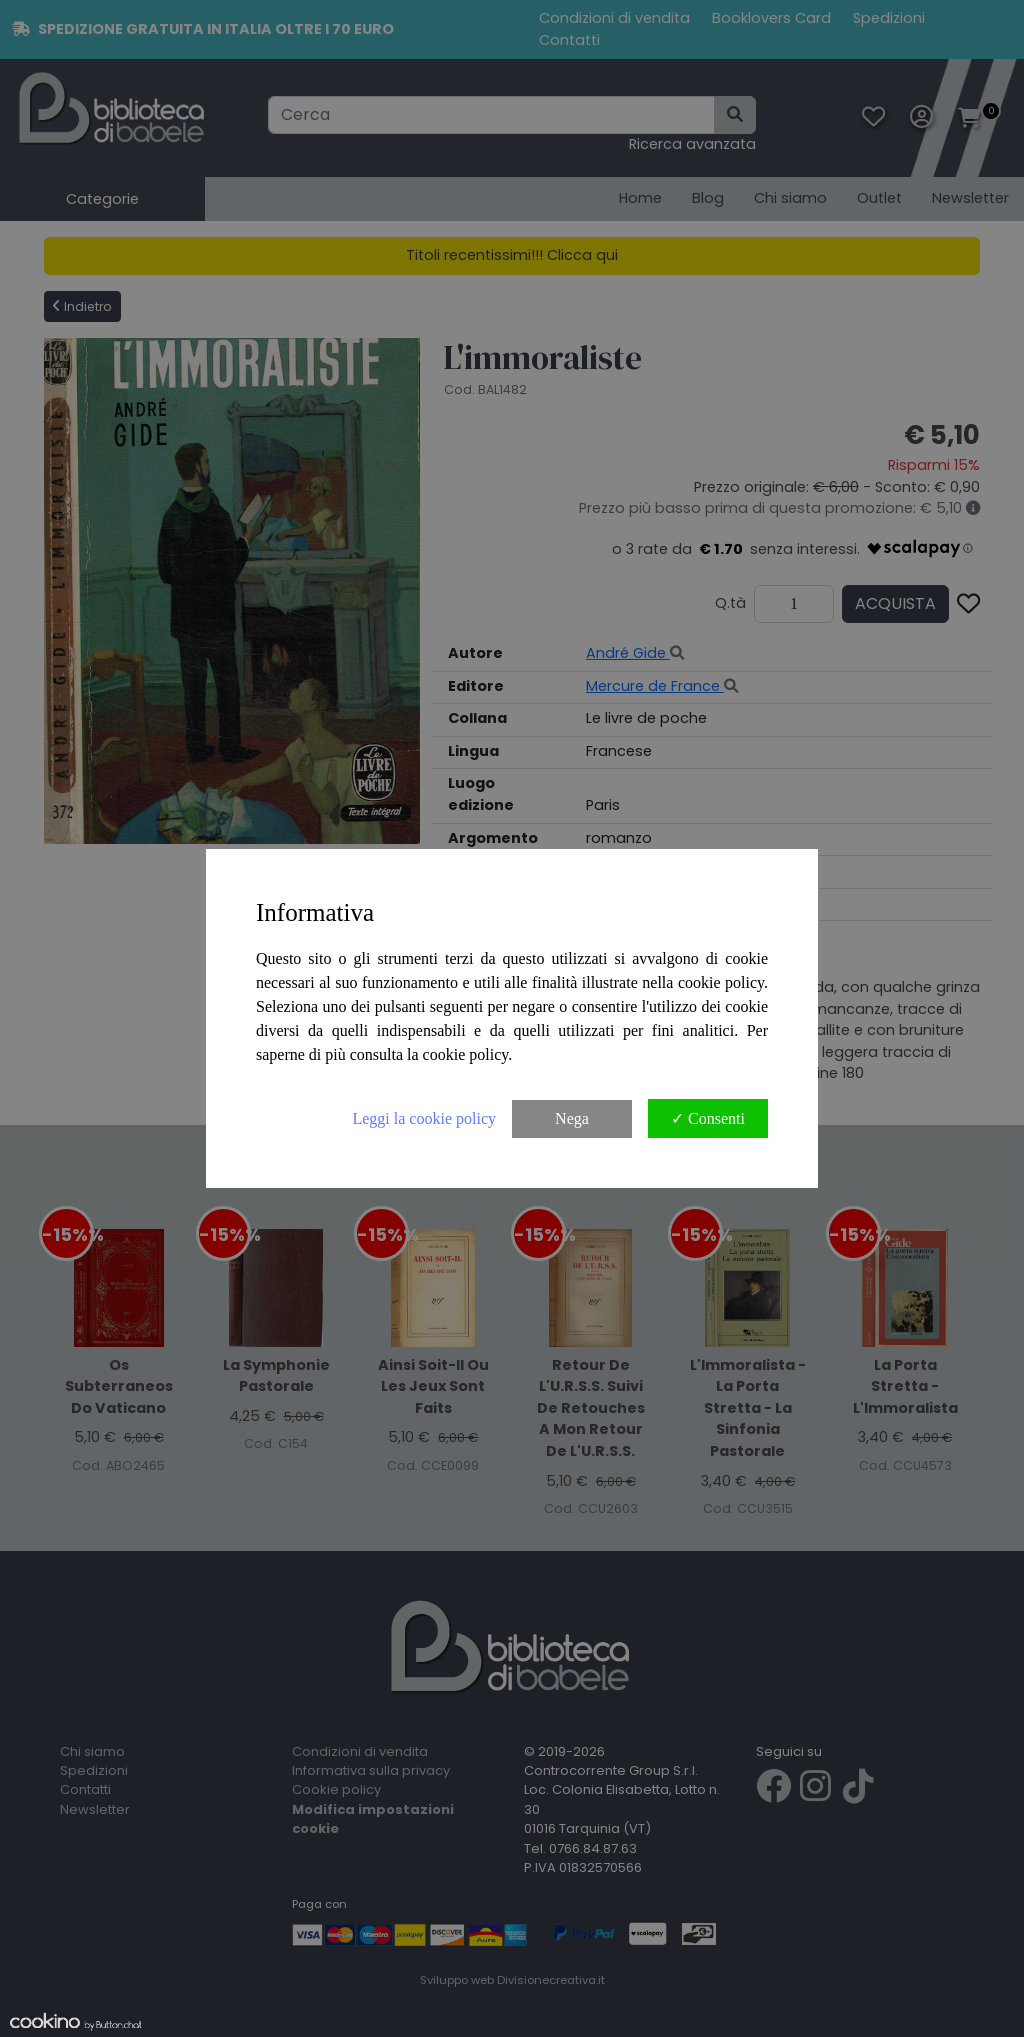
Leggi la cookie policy (424, 1118)
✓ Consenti (708, 1118)
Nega (572, 1118)
